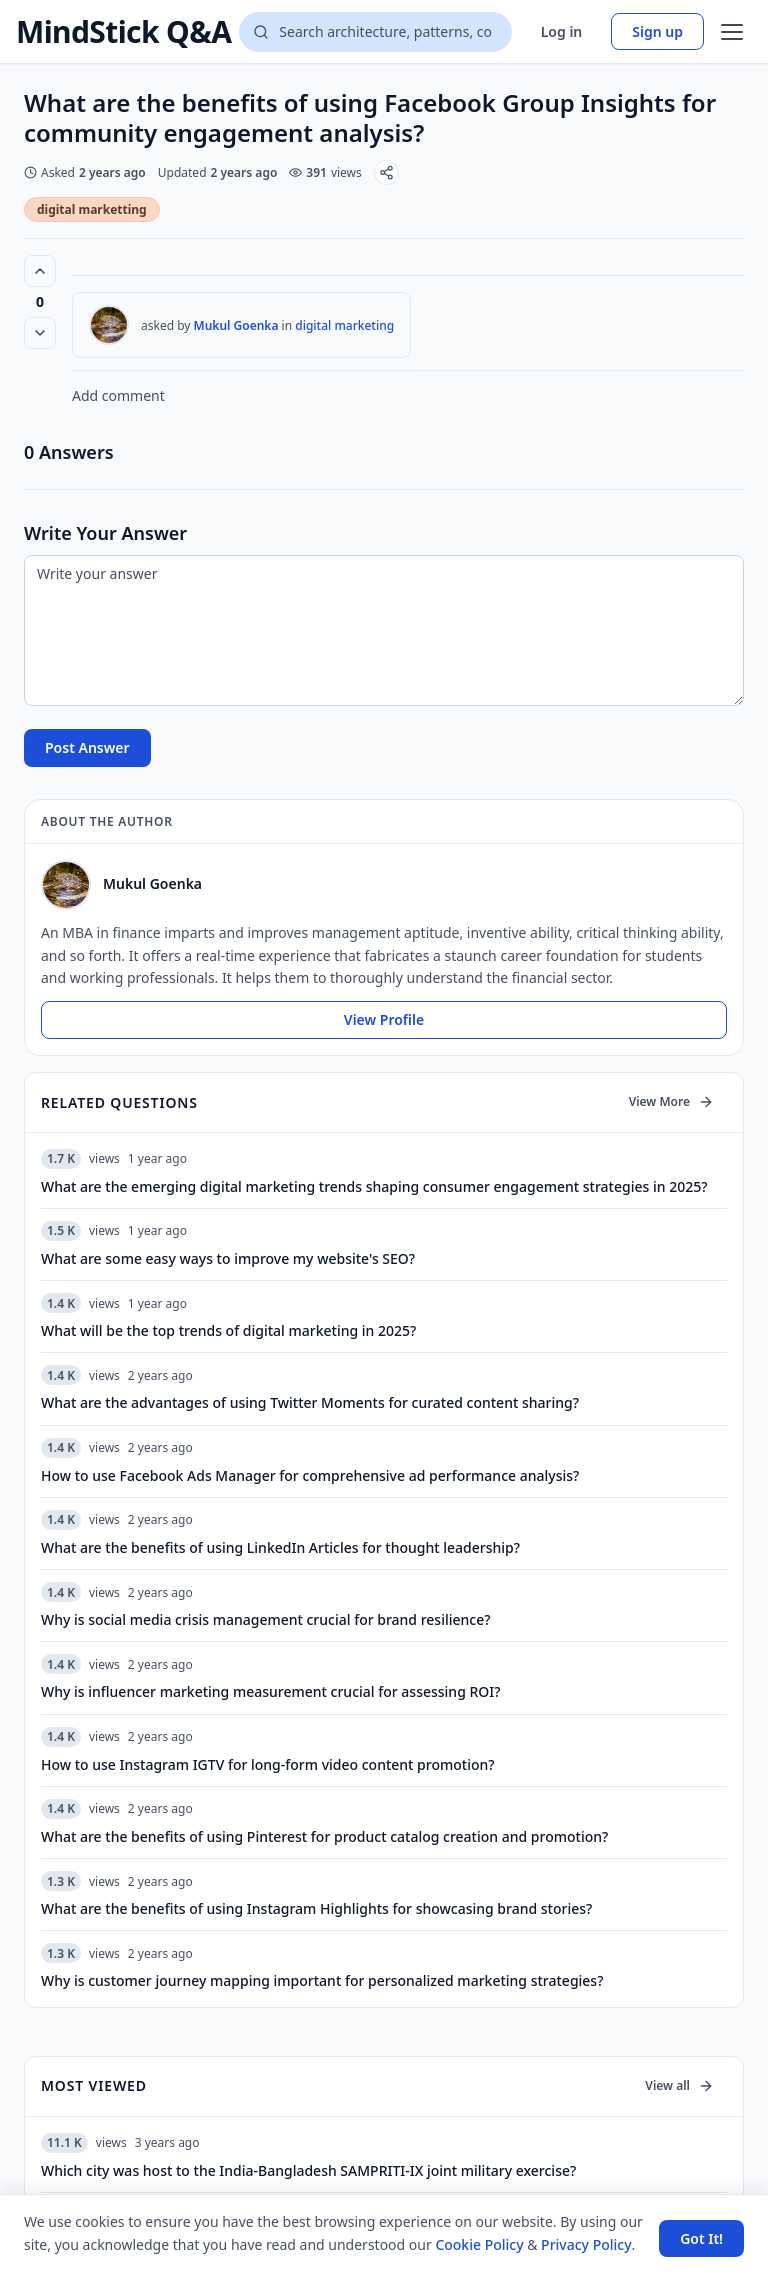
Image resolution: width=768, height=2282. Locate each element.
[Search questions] (375, 32)
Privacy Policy (586, 2244)
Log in (562, 31)
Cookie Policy (479, 2244)
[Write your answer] (384, 630)
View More (671, 1101)
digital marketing (344, 325)
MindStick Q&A (123, 32)
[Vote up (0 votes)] (40, 271)
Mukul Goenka (236, 325)
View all (679, 2085)
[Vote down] (40, 333)
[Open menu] (732, 32)
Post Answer (87, 747)
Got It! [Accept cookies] (701, 2238)
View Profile (384, 1019)
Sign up (657, 31)
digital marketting (92, 209)
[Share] (386, 172)
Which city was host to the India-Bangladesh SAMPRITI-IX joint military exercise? (308, 2170)
